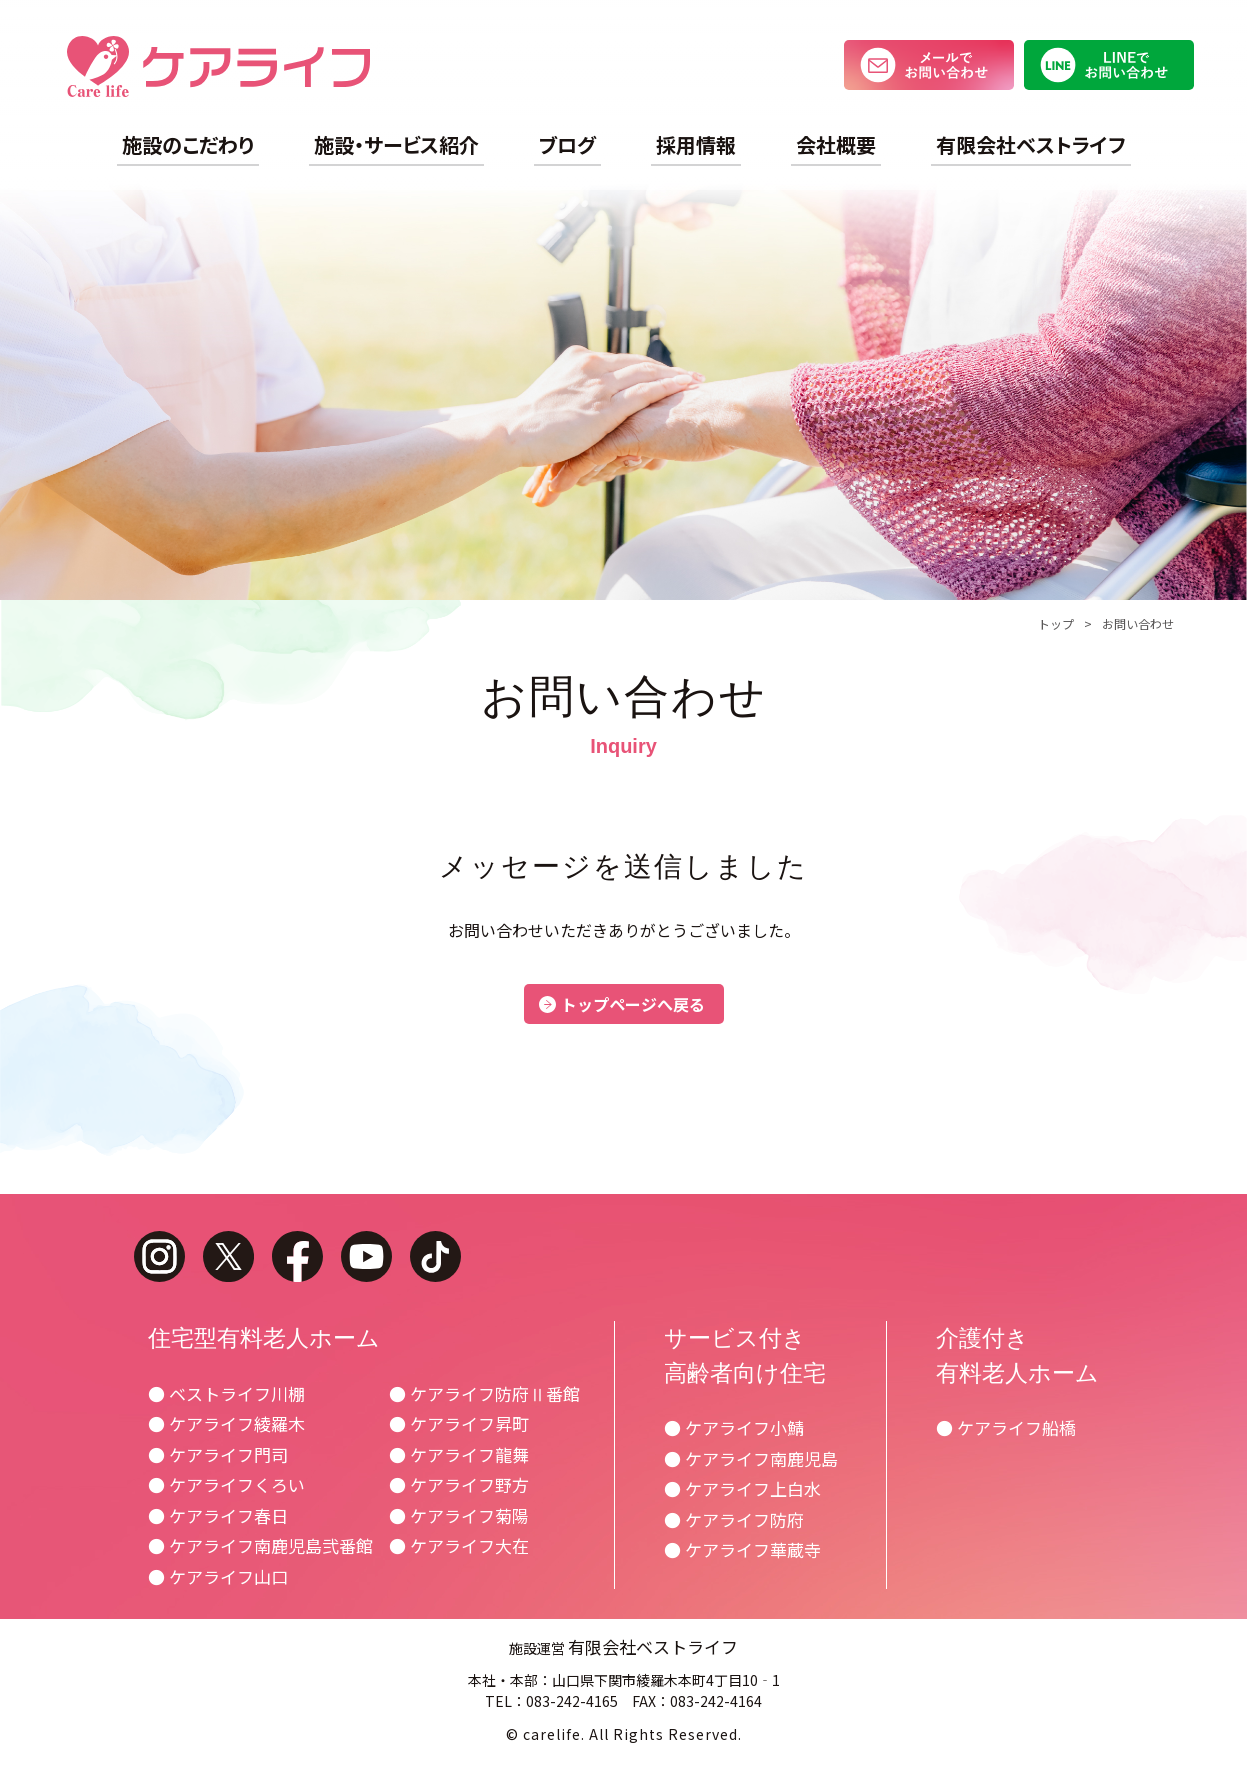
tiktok (435, 1256)
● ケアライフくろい (226, 1484)
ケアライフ (219, 66)
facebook (297, 1256)
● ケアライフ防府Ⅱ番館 (484, 1393)
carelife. (554, 1734)
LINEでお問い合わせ (1109, 65)
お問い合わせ (1138, 623)
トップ (1056, 623)
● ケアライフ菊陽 (459, 1515)
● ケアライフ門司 (218, 1454)
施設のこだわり (188, 144)
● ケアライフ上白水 (742, 1488)
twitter (228, 1256)
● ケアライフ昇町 (459, 1423)
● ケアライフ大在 (459, 1545)
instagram (159, 1256)
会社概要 (836, 144)
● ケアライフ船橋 (1006, 1427)
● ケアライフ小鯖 (734, 1427)
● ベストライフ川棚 (226, 1393)
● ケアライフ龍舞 (459, 1454)
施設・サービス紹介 (396, 144)
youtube (366, 1256)
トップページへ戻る (633, 1004)
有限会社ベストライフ (1031, 144)
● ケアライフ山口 (218, 1576)
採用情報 (696, 144)
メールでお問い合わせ (929, 65)
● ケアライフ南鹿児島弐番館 (260, 1545)
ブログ (567, 144)
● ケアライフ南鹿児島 (751, 1458)
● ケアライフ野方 (459, 1484)
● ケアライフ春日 (218, 1515)
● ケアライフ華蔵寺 (742, 1549)
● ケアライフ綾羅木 (226, 1423)
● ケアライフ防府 (734, 1519)
